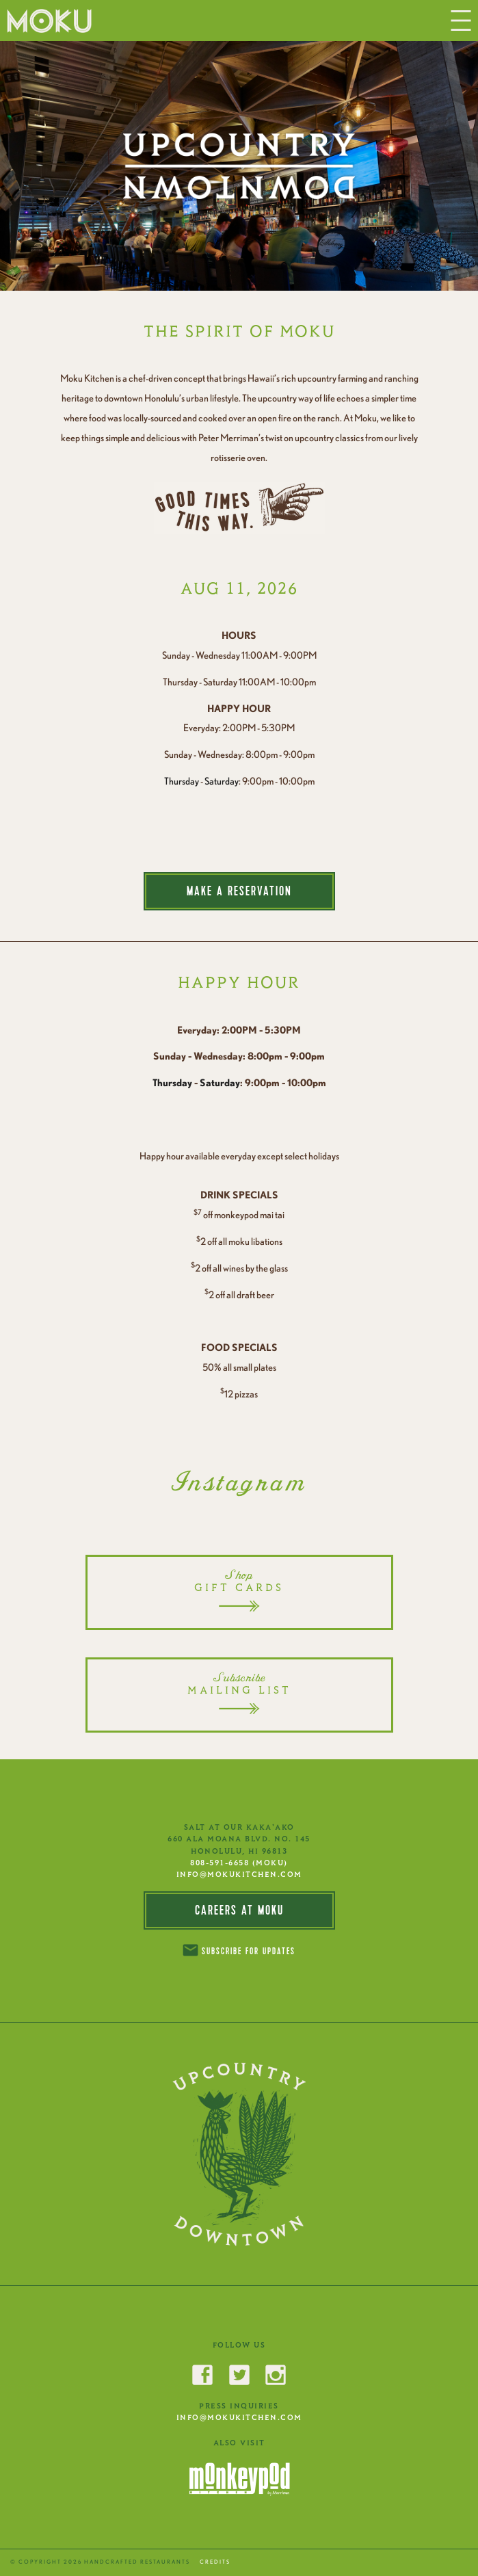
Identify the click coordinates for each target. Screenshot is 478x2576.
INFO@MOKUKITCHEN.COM (239, 1874)
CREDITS (215, 2562)
